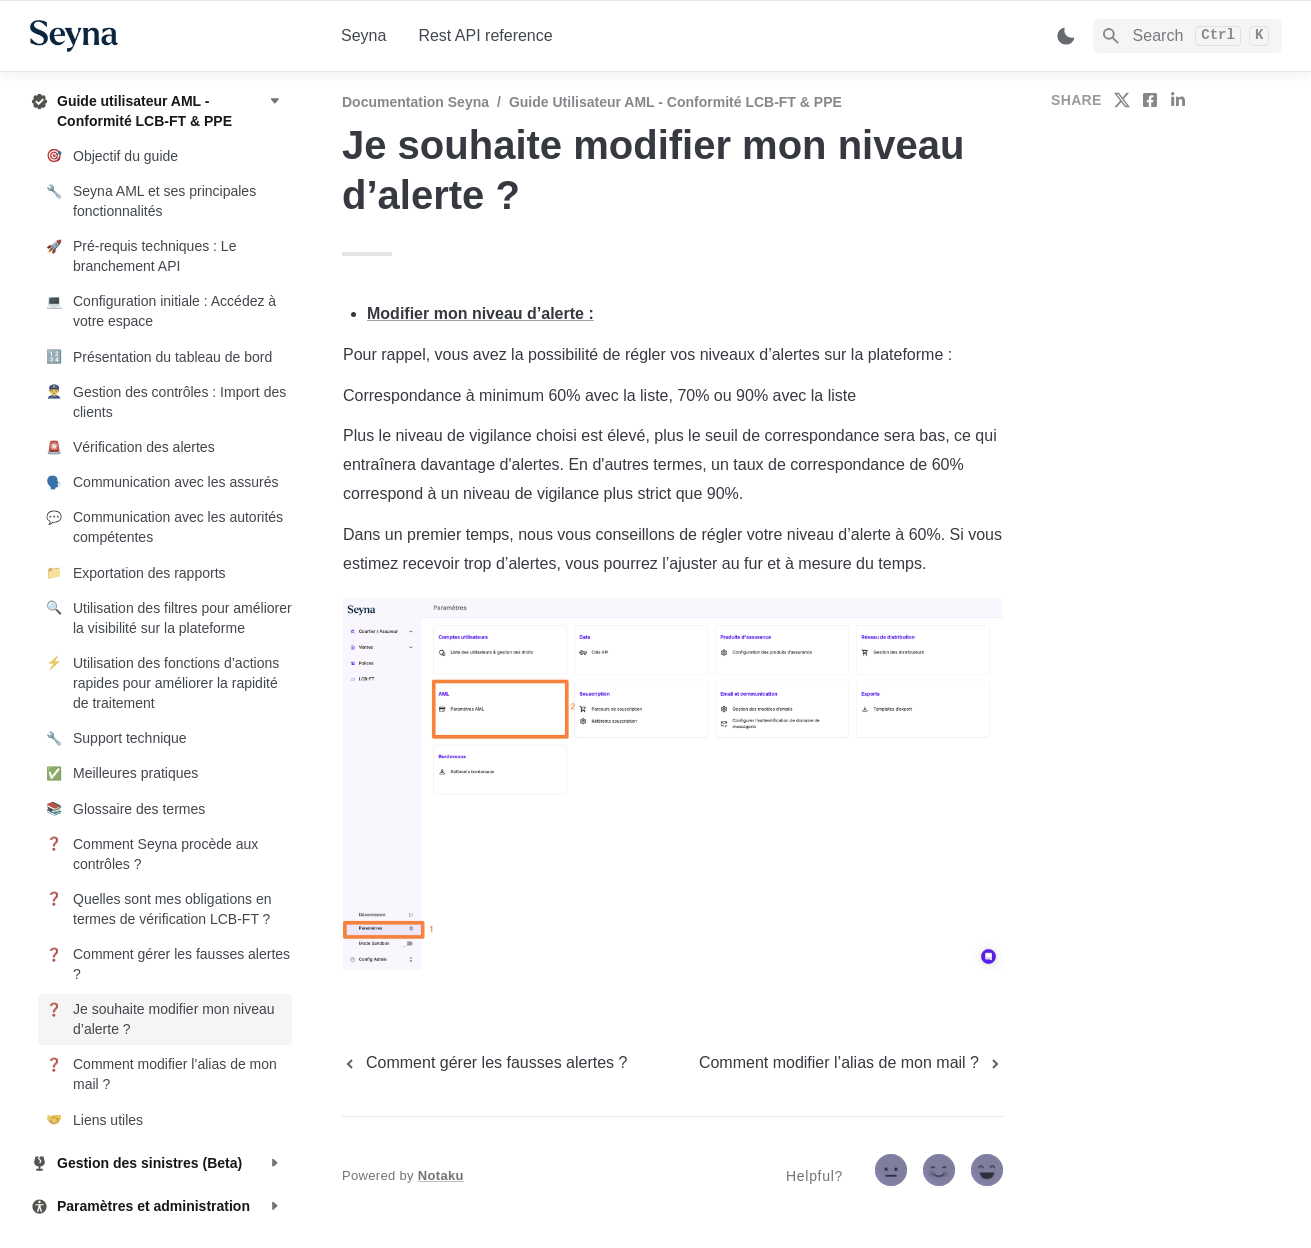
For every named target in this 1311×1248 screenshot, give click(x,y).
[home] (169, 36)
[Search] (1187, 36)
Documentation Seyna (415, 102)
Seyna (363, 35)
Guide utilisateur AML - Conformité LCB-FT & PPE (675, 102)
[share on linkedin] (1178, 100)
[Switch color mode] (1066, 36)
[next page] (851, 1063)
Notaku (441, 1175)
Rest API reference (485, 35)
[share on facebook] (1150, 100)
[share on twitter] (1122, 100)
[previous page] (484, 1063)
